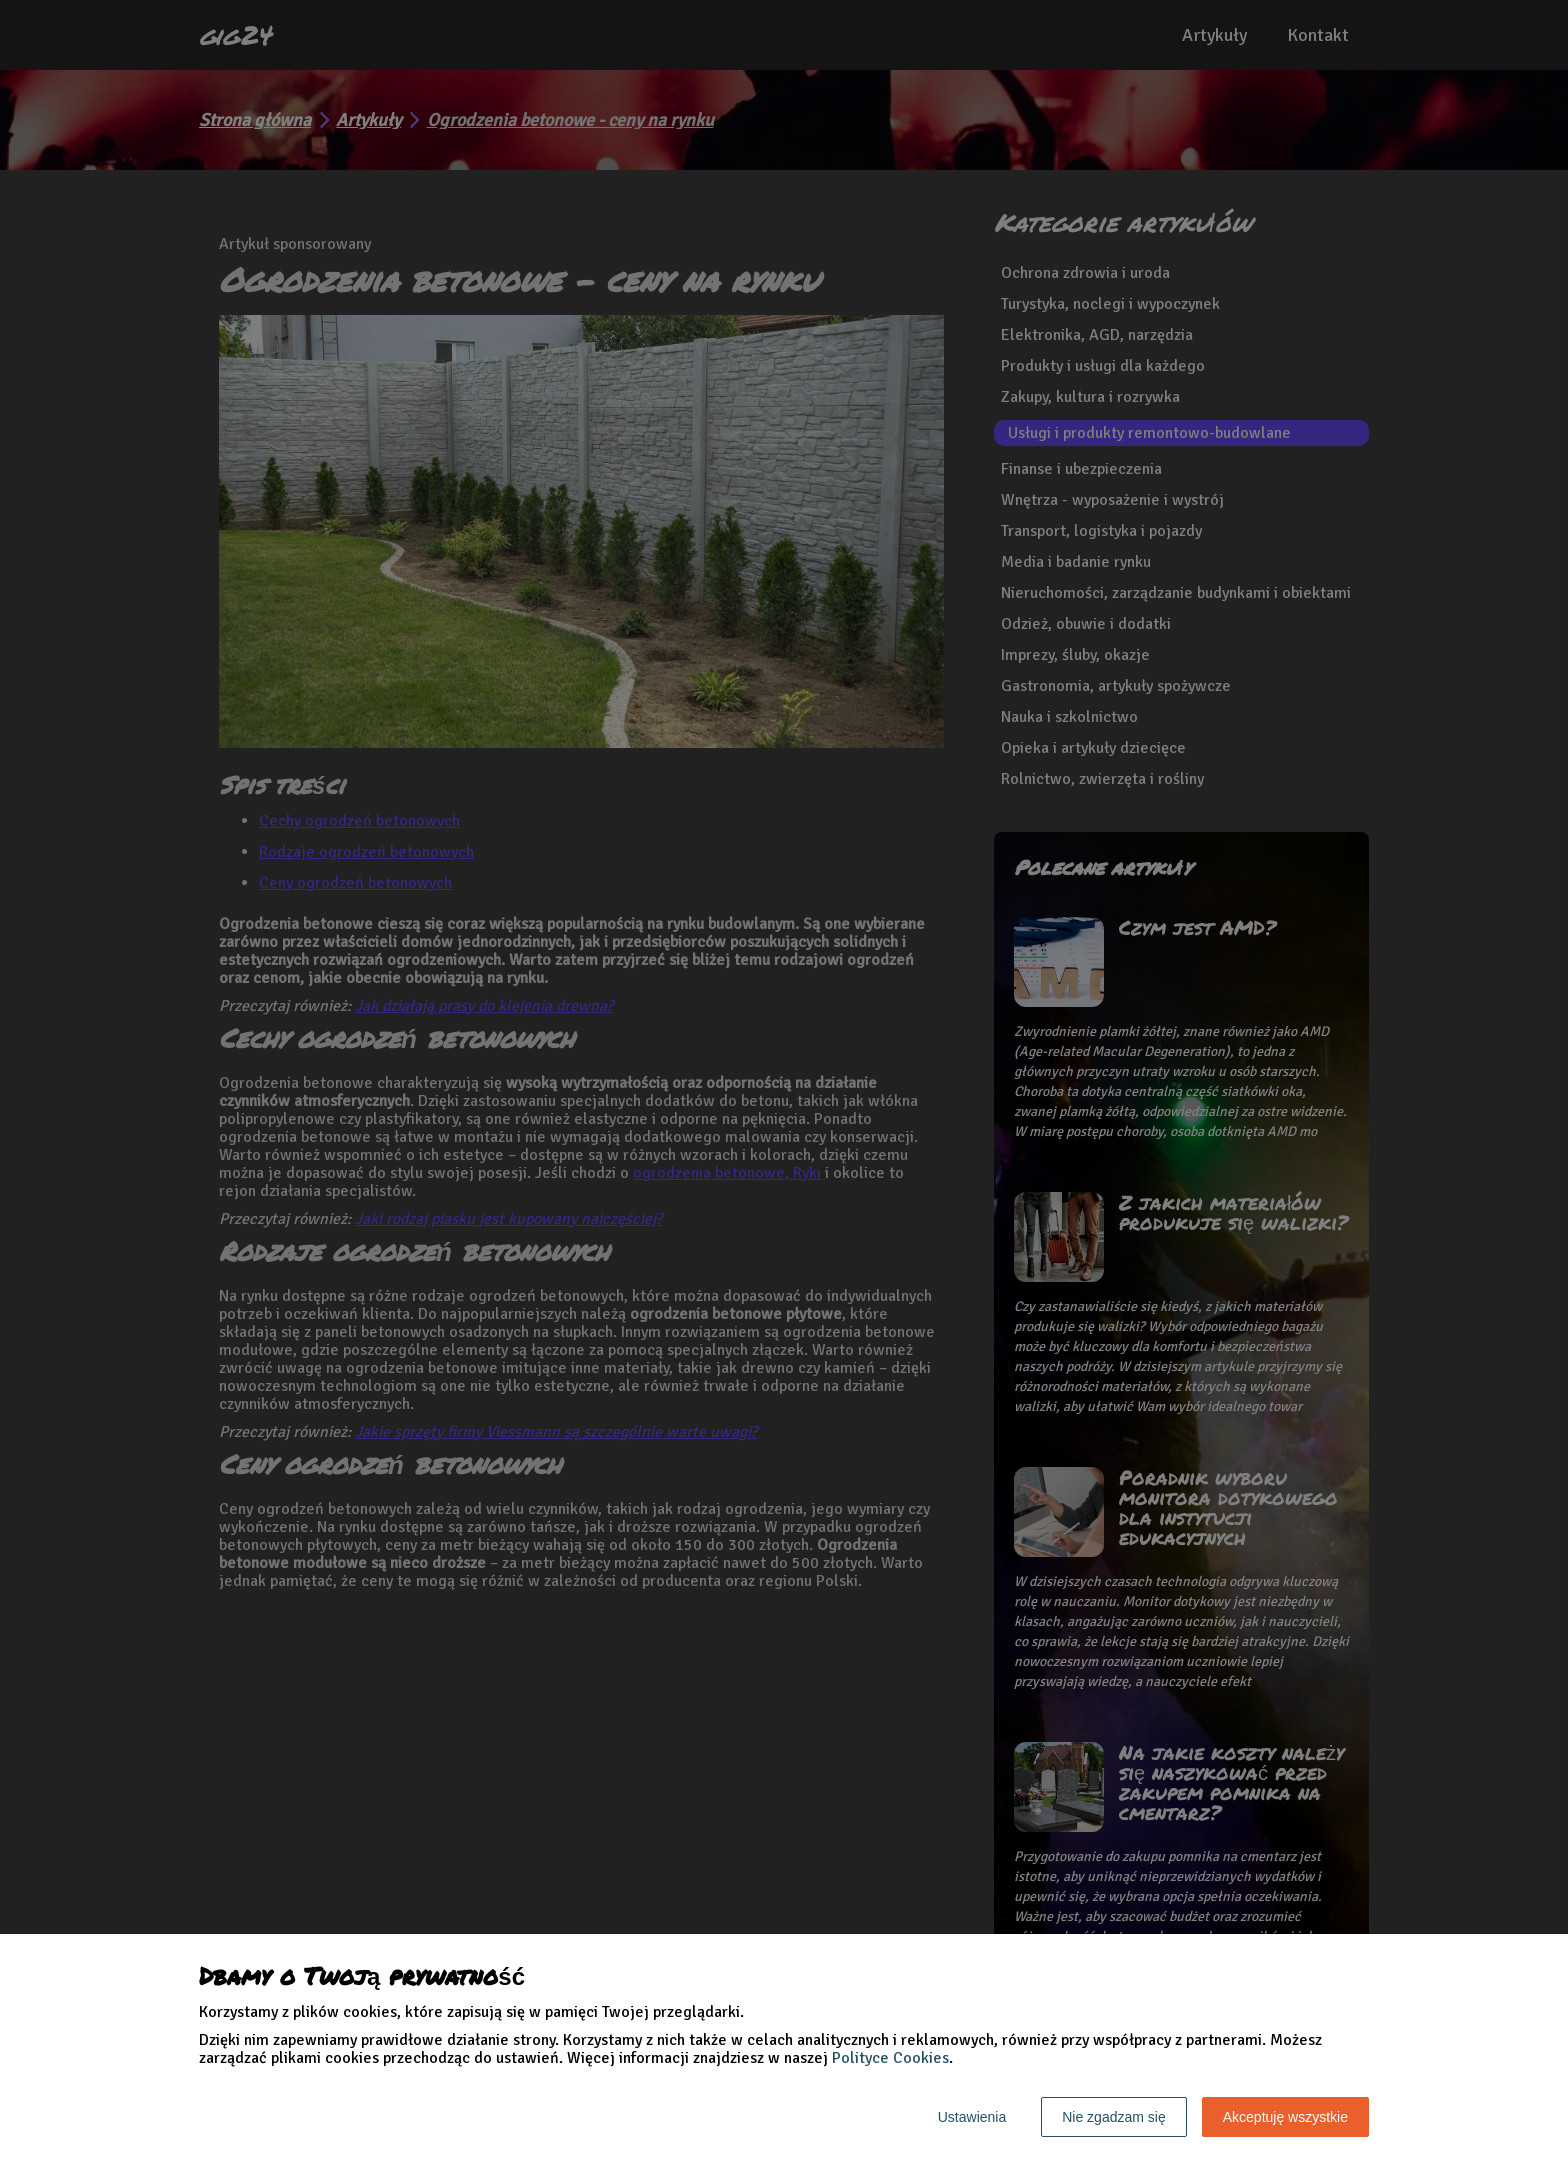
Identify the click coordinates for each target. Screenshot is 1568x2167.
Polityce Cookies (890, 2058)
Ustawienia (972, 2117)
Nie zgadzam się (1114, 2117)
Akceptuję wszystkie (1285, 2117)
